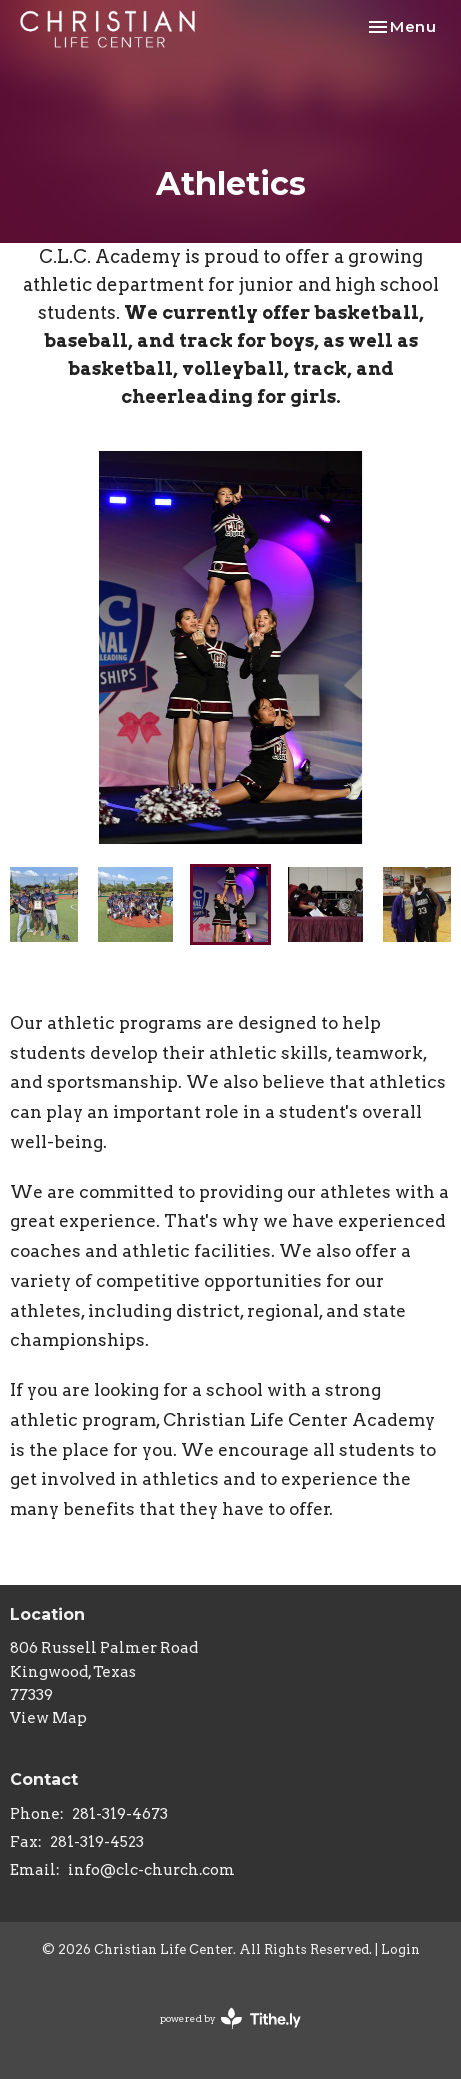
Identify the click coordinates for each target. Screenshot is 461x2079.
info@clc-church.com (151, 1870)
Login (400, 1949)
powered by (230, 2018)
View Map (48, 1718)
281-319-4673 (120, 1814)
